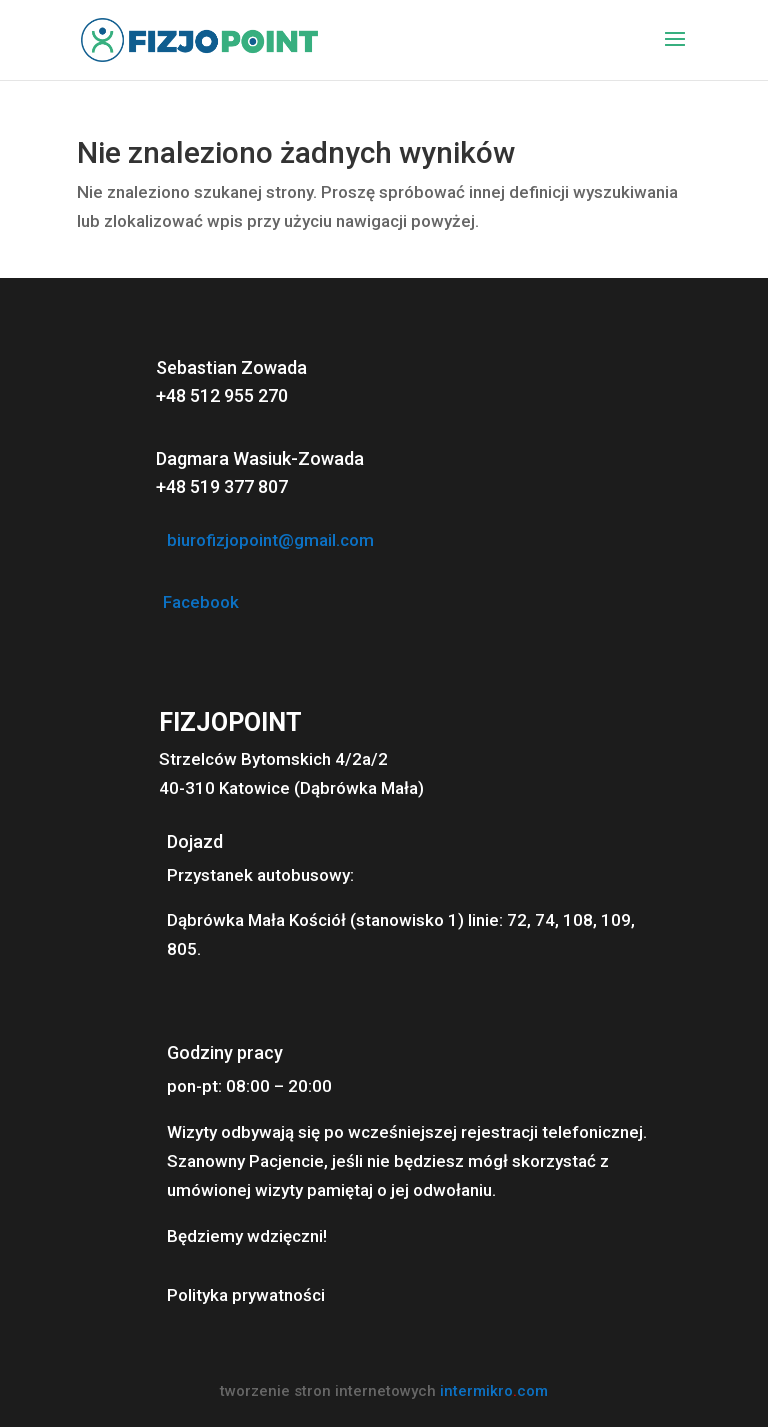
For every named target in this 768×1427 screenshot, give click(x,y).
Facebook (201, 602)
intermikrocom (494, 1391)
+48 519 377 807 (222, 486)
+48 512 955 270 (222, 395)
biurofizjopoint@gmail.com (270, 540)
